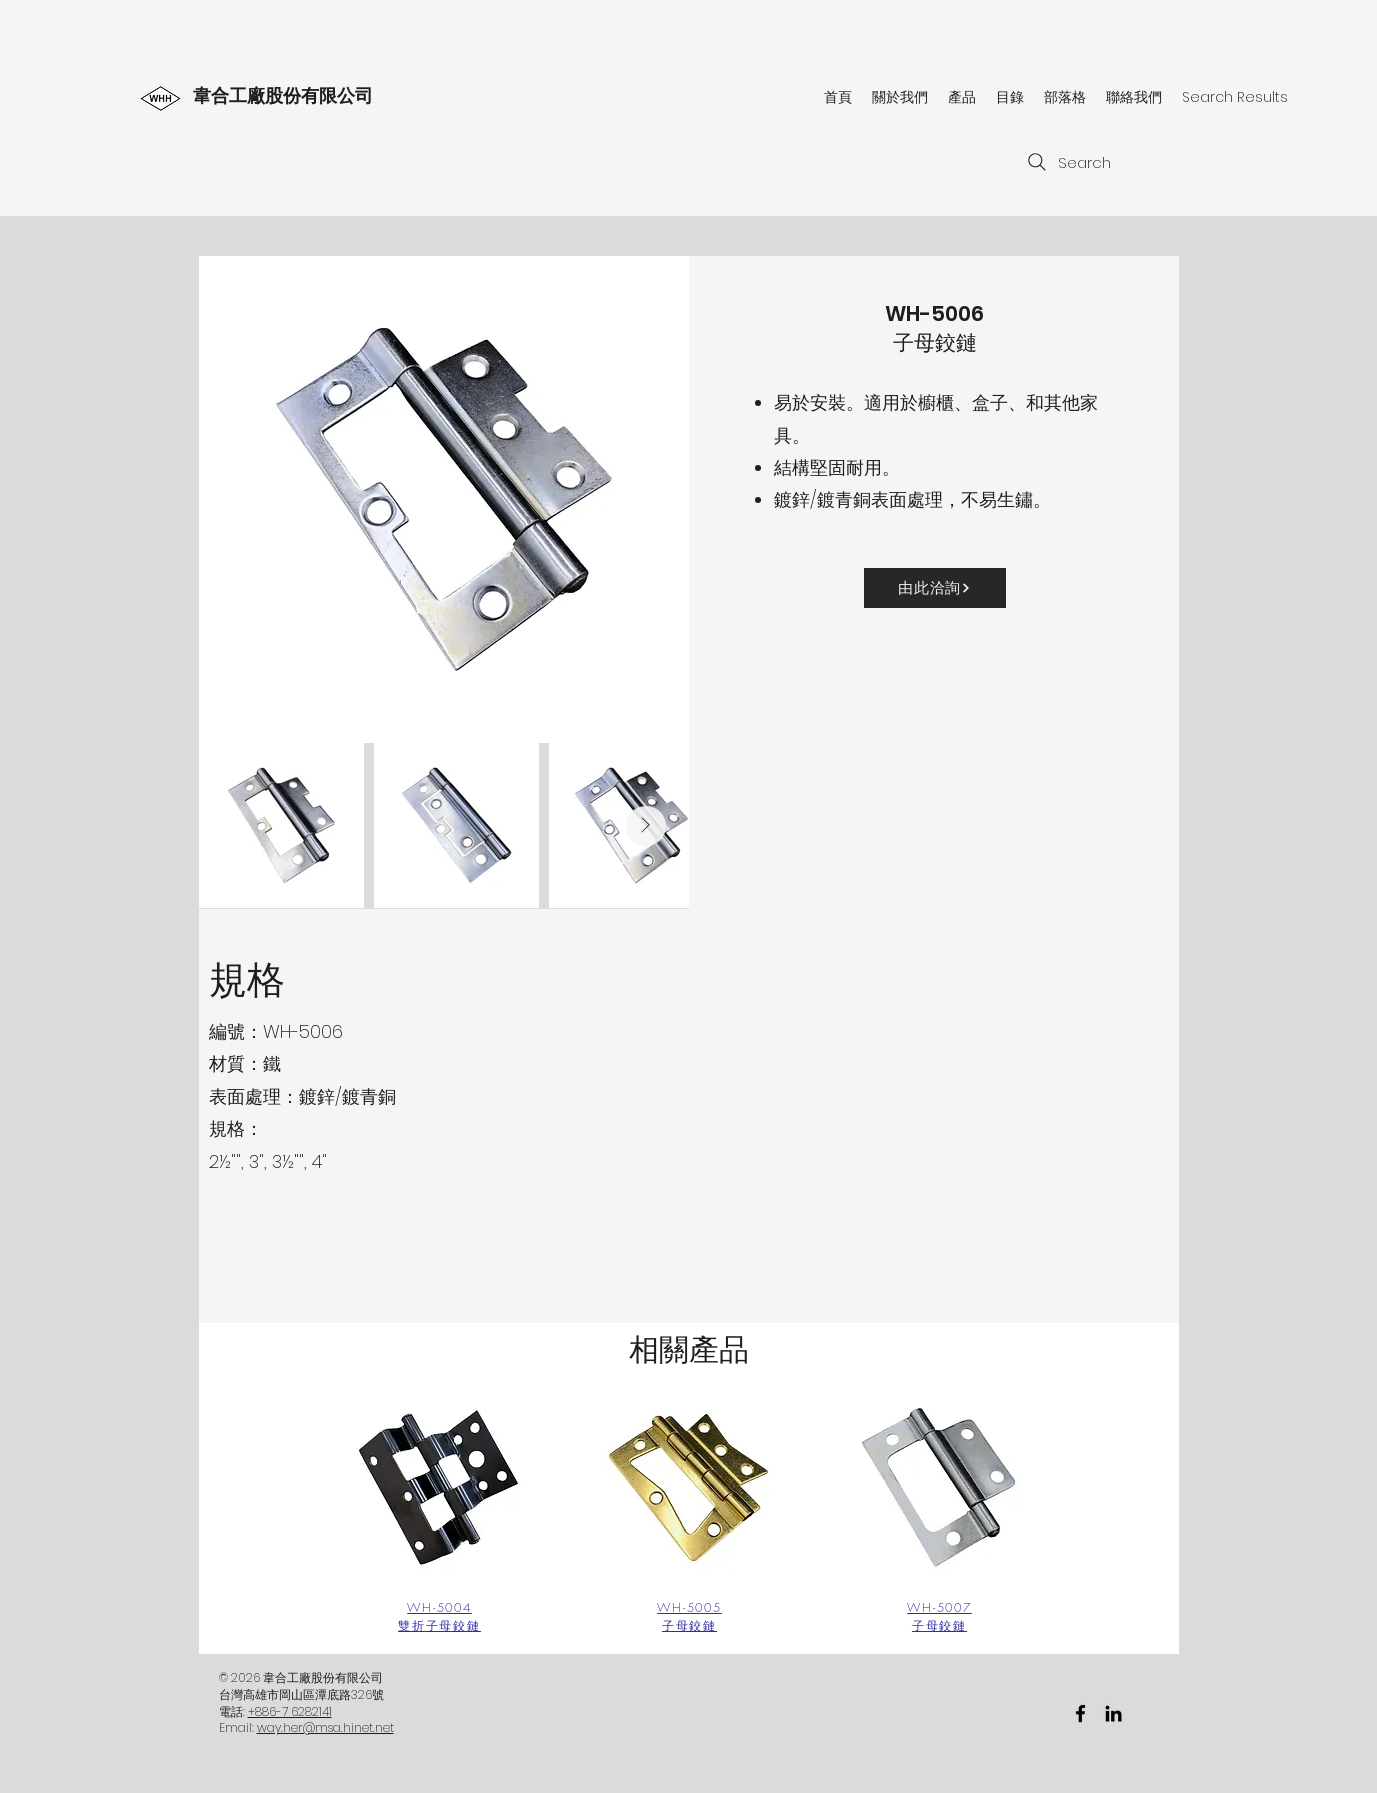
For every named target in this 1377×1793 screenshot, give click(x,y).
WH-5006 (934, 313)
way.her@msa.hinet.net (325, 1727)
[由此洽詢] (935, 588)
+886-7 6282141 (290, 1711)
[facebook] (1080, 1713)
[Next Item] (646, 826)
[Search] (1067, 162)
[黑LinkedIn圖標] (1113, 1713)
